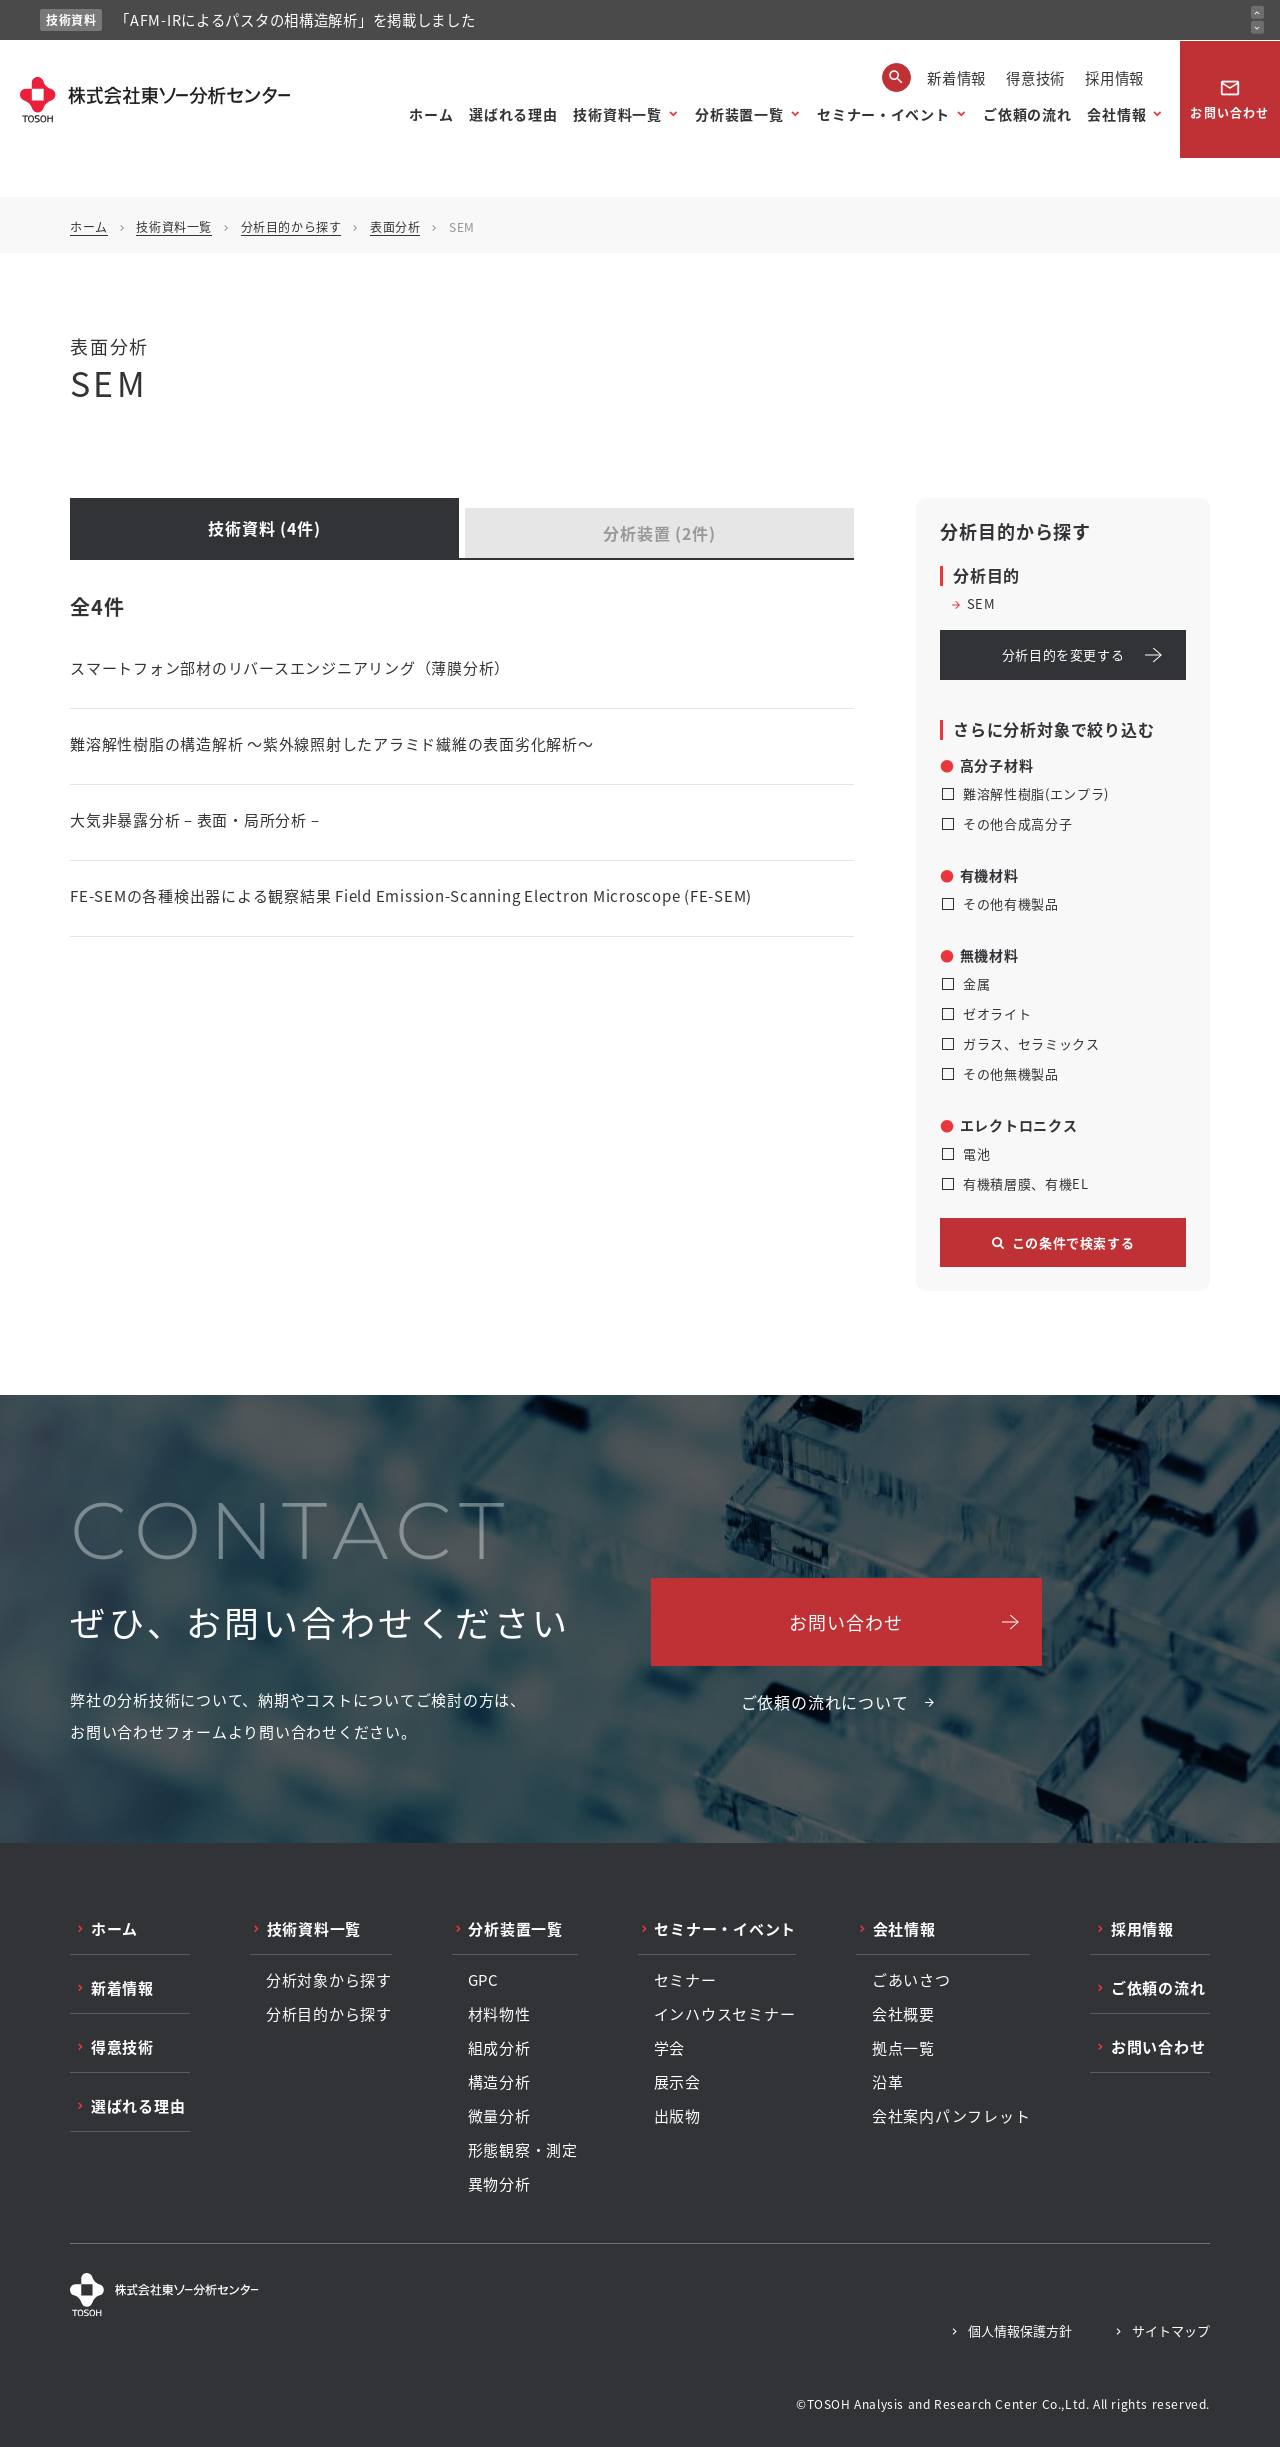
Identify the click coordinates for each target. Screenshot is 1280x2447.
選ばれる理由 (513, 114)
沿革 (888, 2082)
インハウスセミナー (725, 2014)
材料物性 (499, 2014)
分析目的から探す (291, 226)
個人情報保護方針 (1020, 2330)
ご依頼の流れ (1027, 114)
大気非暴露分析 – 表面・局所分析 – (194, 819)
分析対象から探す (329, 1980)
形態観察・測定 (523, 2150)
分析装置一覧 (739, 114)
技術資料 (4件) (264, 528)
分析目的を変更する (1063, 654)
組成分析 (499, 2048)
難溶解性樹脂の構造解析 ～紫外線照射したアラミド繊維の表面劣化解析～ (332, 743)
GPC (483, 1980)
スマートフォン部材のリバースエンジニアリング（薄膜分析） (290, 667)
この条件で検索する (1073, 1242)
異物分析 (499, 2184)
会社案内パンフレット (951, 2116)
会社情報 (1116, 114)
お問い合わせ (1229, 99)
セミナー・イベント (883, 114)
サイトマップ (1171, 2330)
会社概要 (903, 2014)
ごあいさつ (911, 1980)
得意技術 (1035, 77)
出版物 (677, 2116)
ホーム (431, 114)
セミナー (685, 1980)
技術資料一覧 (617, 114)
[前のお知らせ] (1257, 12)
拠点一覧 (903, 2048)
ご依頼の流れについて (825, 1702)
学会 (670, 2048)
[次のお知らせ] (1257, 27)
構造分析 (499, 2082)
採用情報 (1114, 77)
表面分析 (395, 226)
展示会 (677, 2082)
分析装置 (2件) (659, 533)
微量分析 (499, 2116)
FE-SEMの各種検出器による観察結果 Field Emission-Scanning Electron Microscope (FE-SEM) (411, 895)
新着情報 (956, 77)
